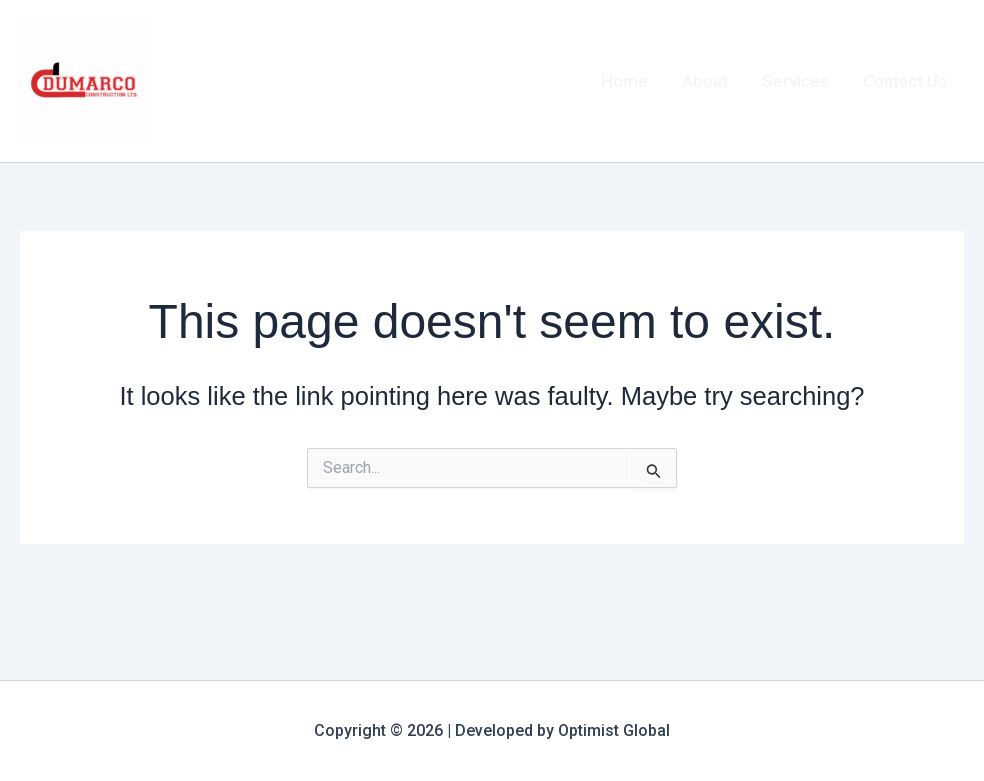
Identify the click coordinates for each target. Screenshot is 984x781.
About (705, 81)
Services (795, 81)
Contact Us (905, 81)
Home (624, 81)
